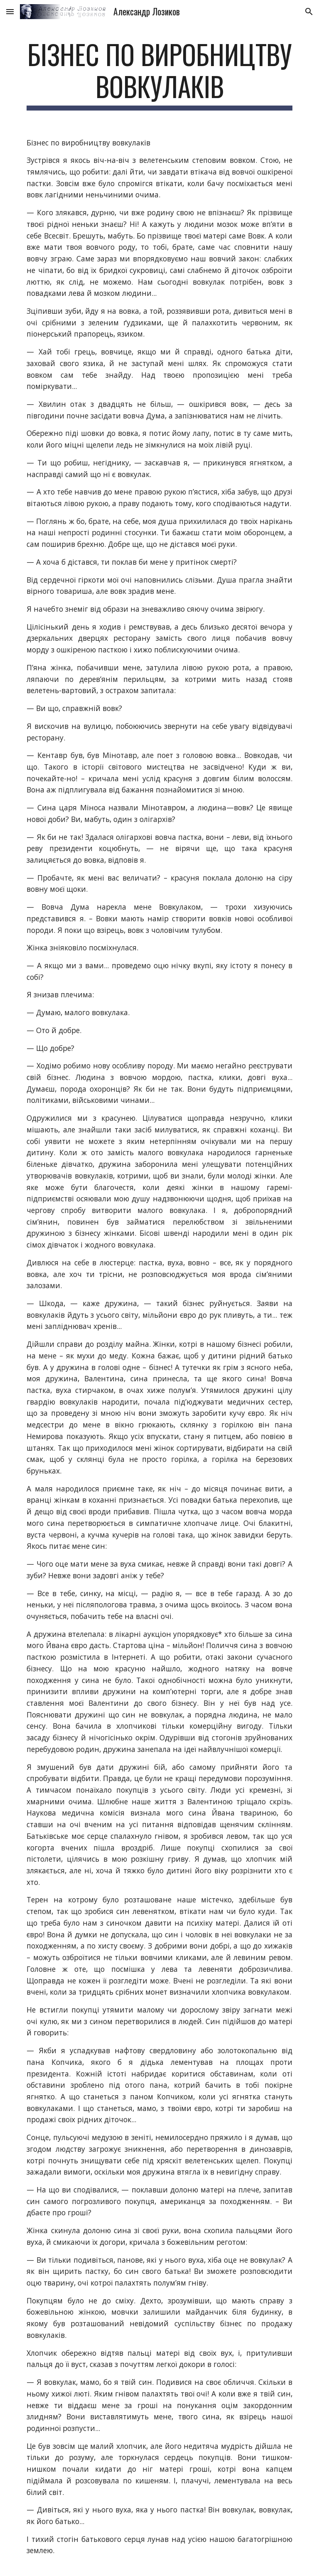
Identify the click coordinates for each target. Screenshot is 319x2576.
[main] (159, 74)
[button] (10, 11)
